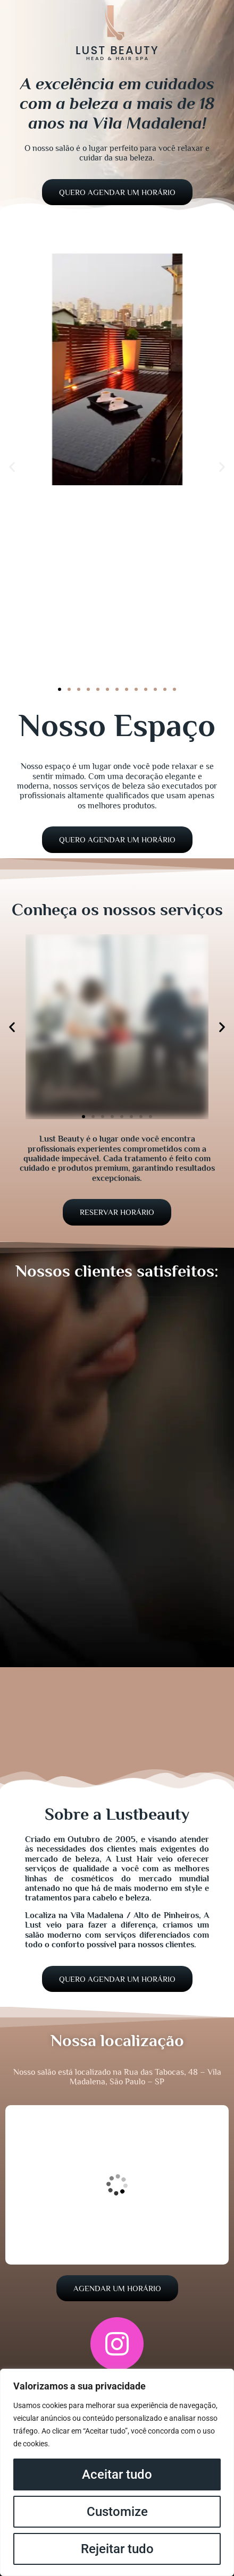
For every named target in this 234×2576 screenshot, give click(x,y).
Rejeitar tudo (117, 2548)
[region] (117, 2472)
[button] (12, 467)
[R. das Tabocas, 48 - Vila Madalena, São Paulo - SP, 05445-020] (117, 2185)
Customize (117, 2511)
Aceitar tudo (117, 2474)
